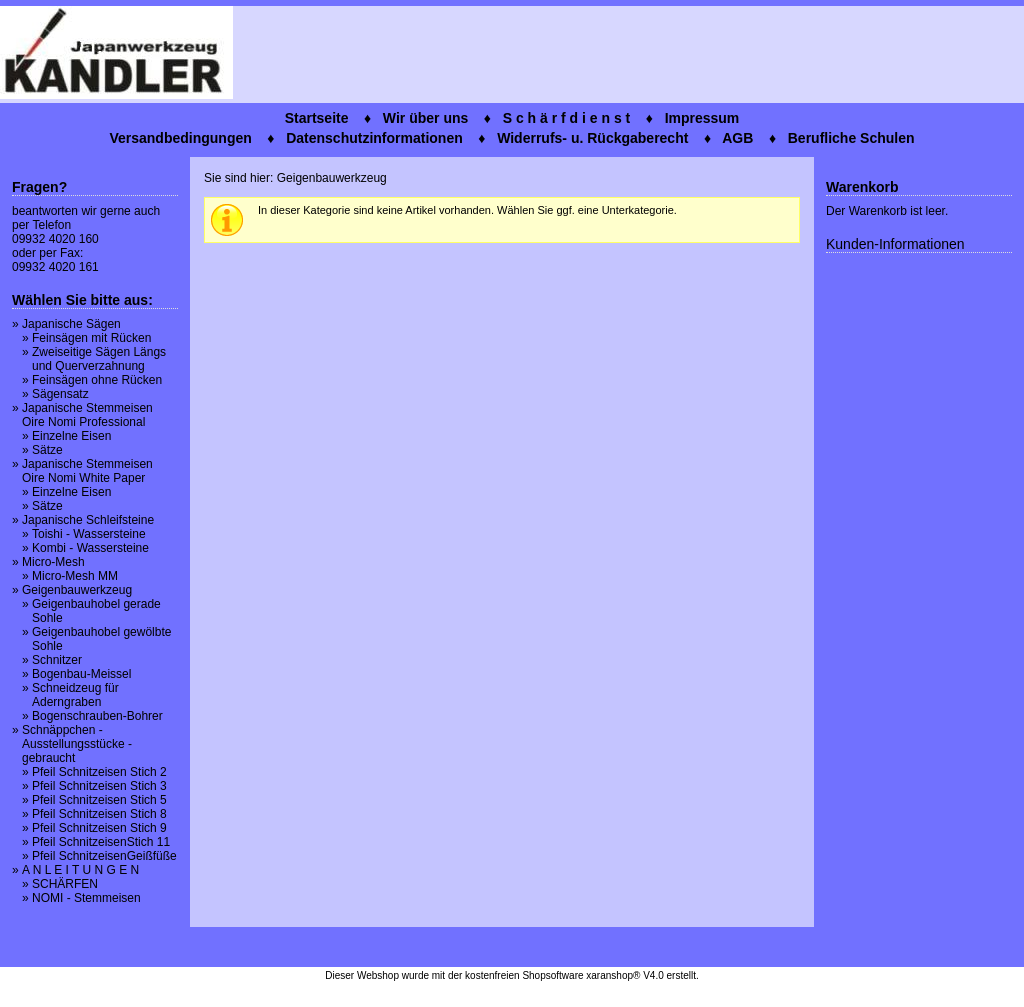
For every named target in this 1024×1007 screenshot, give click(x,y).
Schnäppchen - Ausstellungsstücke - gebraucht (77, 744)
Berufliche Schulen (851, 138)
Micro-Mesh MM (75, 576)
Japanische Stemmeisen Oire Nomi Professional (87, 415)
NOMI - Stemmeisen (86, 898)
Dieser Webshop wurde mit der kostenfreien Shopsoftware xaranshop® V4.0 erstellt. (511, 975)
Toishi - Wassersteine (89, 534)
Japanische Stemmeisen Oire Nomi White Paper (87, 471)
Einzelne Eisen (71, 436)
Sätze (47, 450)
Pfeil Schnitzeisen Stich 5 (99, 800)
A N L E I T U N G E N (80, 870)
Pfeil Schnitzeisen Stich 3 (99, 786)
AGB (737, 138)
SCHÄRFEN (65, 884)
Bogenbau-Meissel (81, 674)
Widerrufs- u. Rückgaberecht (592, 138)
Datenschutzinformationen (374, 138)
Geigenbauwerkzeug (77, 590)
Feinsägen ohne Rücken (97, 380)
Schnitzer (57, 660)
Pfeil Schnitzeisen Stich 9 (99, 828)
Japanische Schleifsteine (88, 520)
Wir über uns (425, 118)
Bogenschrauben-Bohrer (97, 716)
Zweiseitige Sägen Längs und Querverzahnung (99, 359)
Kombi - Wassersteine (90, 548)
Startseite (317, 118)
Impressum (702, 118)
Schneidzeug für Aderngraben (75, 695)
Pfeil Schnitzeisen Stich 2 (99, 772)
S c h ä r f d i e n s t (567, 118)
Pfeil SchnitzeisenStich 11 (101, 842)
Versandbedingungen (180, 138)
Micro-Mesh (53, 562)
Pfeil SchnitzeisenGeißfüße (104, 856)
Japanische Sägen (71, 324)
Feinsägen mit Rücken (91, 338)
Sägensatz (60, 394)
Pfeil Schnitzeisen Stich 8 (99, 814)
